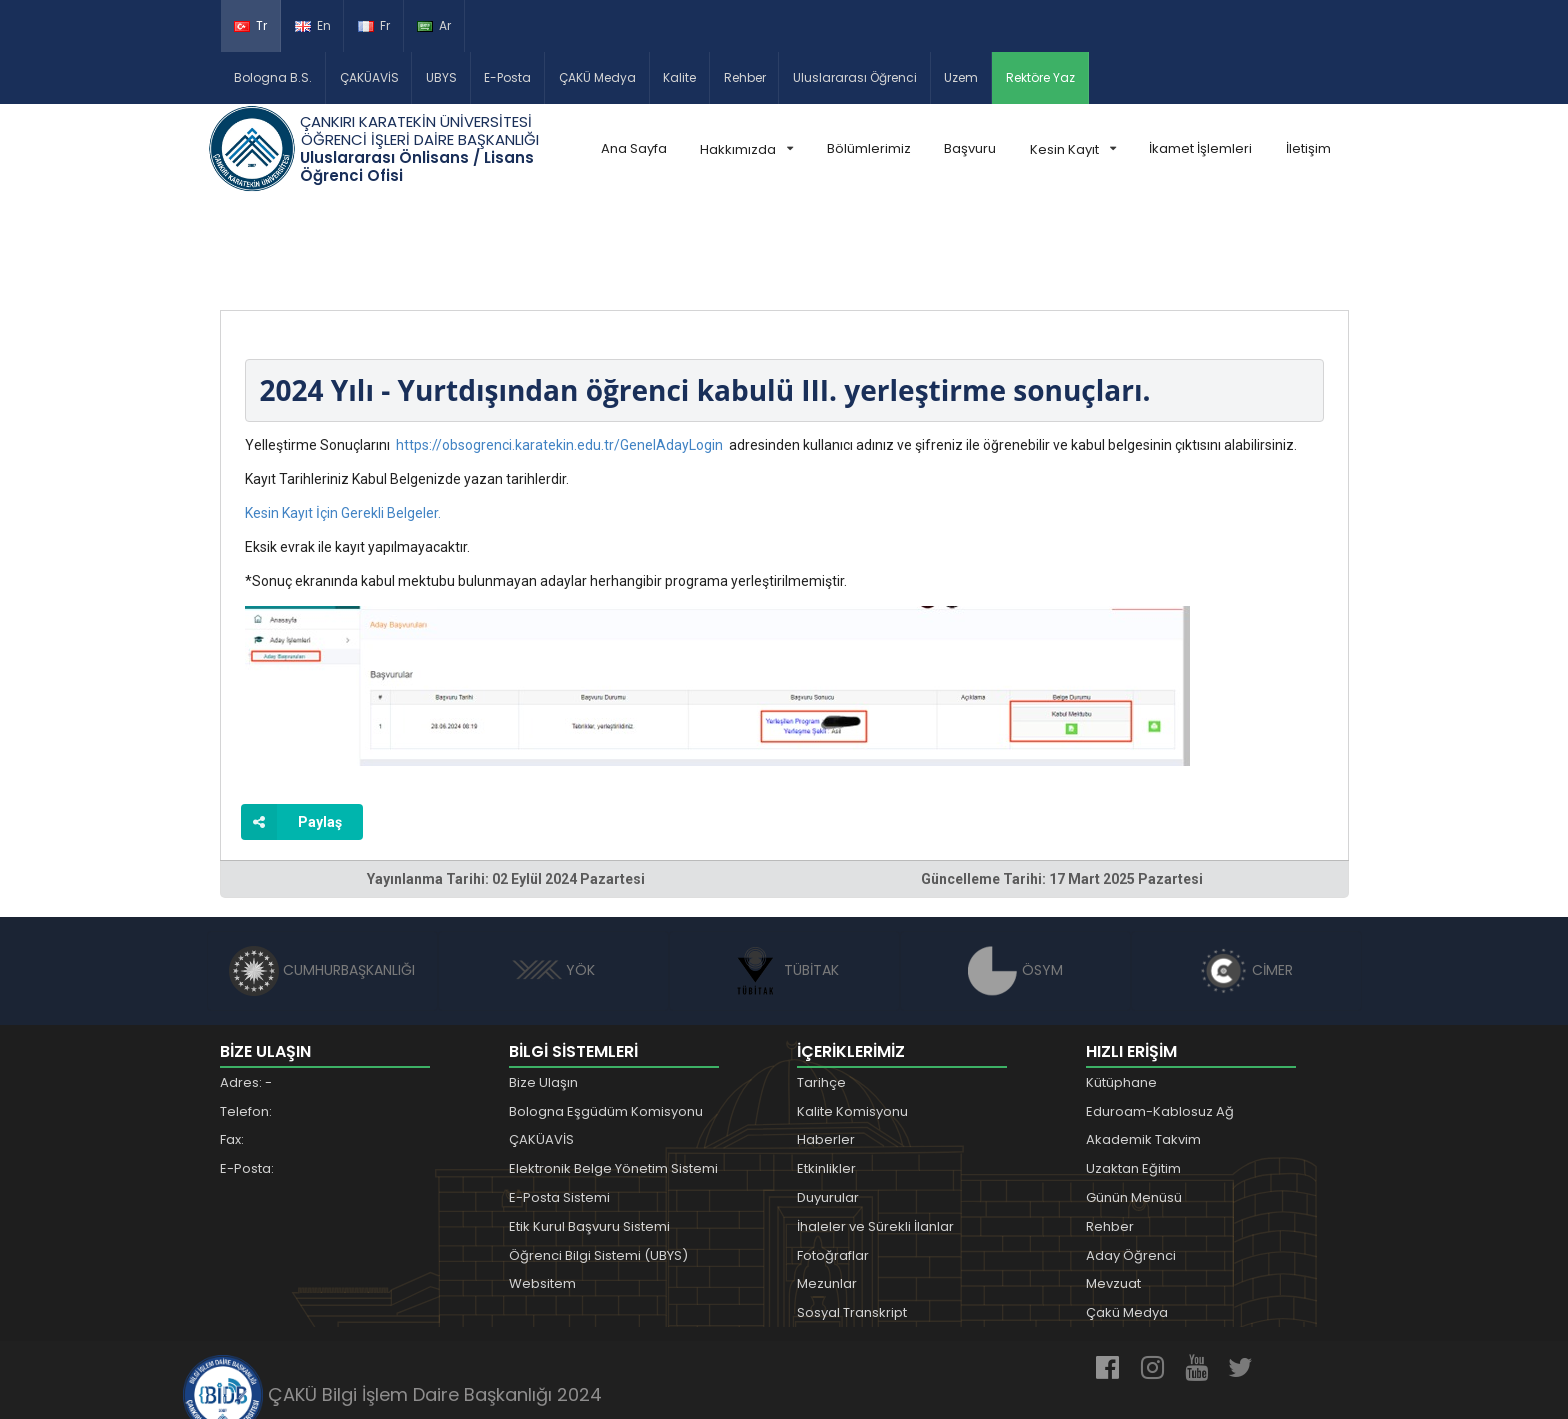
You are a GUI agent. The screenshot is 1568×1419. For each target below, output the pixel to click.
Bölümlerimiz (869, 148)
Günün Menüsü (1134, 1104)
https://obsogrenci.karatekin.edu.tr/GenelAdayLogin (559, 352)
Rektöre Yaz (1040, 77)
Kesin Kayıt (1073, 149)
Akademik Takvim (1143, 1047)
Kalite (679, 77)
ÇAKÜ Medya (597, 77)
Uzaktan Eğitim (1133, 1075)
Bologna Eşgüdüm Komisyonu (606, 1018)
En (313, 25)
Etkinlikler (826, 1075)
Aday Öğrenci (1131, 1162)
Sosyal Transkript (852, 1219)
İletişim (1308, 148)
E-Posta (507, 77)
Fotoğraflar (833, 1162)
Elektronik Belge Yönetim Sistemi (613, 1075)
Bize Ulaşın (543, 989)
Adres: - (246, 989)
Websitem (542, 1190)
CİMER (1246, 877)
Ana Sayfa (634, 148)
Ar (434, 25)
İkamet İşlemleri (1200, 148)
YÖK (553, 877)
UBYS (441, 77)
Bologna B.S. (273, 77)
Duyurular (828, 1104)
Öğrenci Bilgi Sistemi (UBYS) (598, 1162)
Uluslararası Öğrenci (855, 77)
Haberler (826, 1047)
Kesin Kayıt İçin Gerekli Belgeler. (343, 420)
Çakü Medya (1127, 1219)
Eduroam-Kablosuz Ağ (1160, 1018)
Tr (250, 25)
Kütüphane (1121, 989)
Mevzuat (1113, 1190)
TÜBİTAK (784, 877)
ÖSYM (1015, 877)
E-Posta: (247, 1075)
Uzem (961, 77)
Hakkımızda (746, 149)
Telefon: (246, 1018)
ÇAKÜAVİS (369, 77)
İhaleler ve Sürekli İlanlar (875, 1133)
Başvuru (970, 148)
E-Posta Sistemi (559, 1104)
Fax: (232, 1047)
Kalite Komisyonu (852, 1018)
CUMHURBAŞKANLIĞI (322, 877)
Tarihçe (821, 989)
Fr (374, 25)
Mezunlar (827, 1190)
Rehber (745, 77)
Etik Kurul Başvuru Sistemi (589, 1133)
